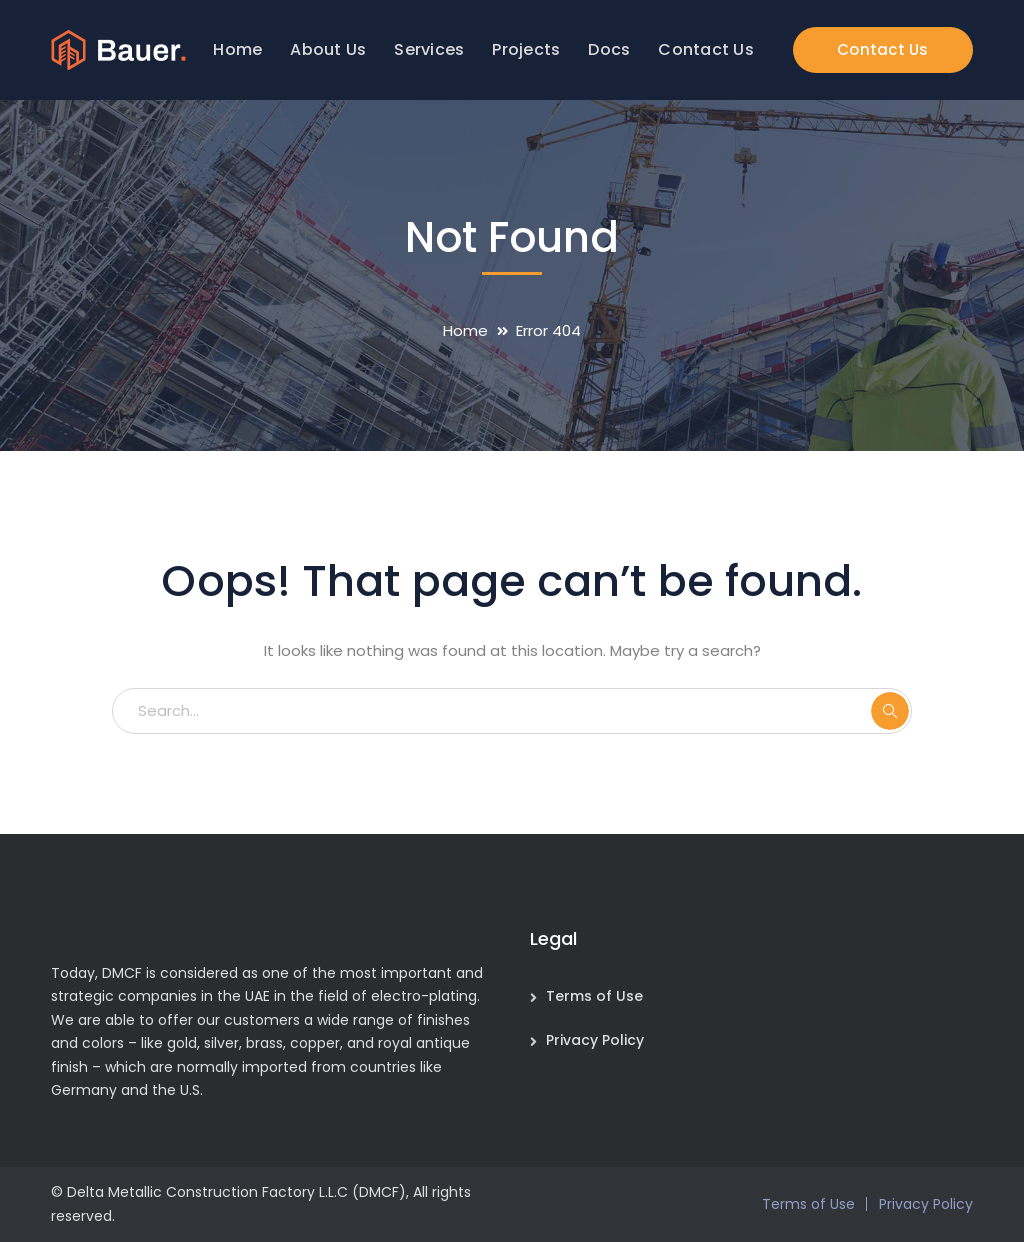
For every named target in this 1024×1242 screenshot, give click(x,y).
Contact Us (883, 49)
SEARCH (890, 711)
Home (465, 330)
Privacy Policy (595, 1040)
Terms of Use (594, 996)
